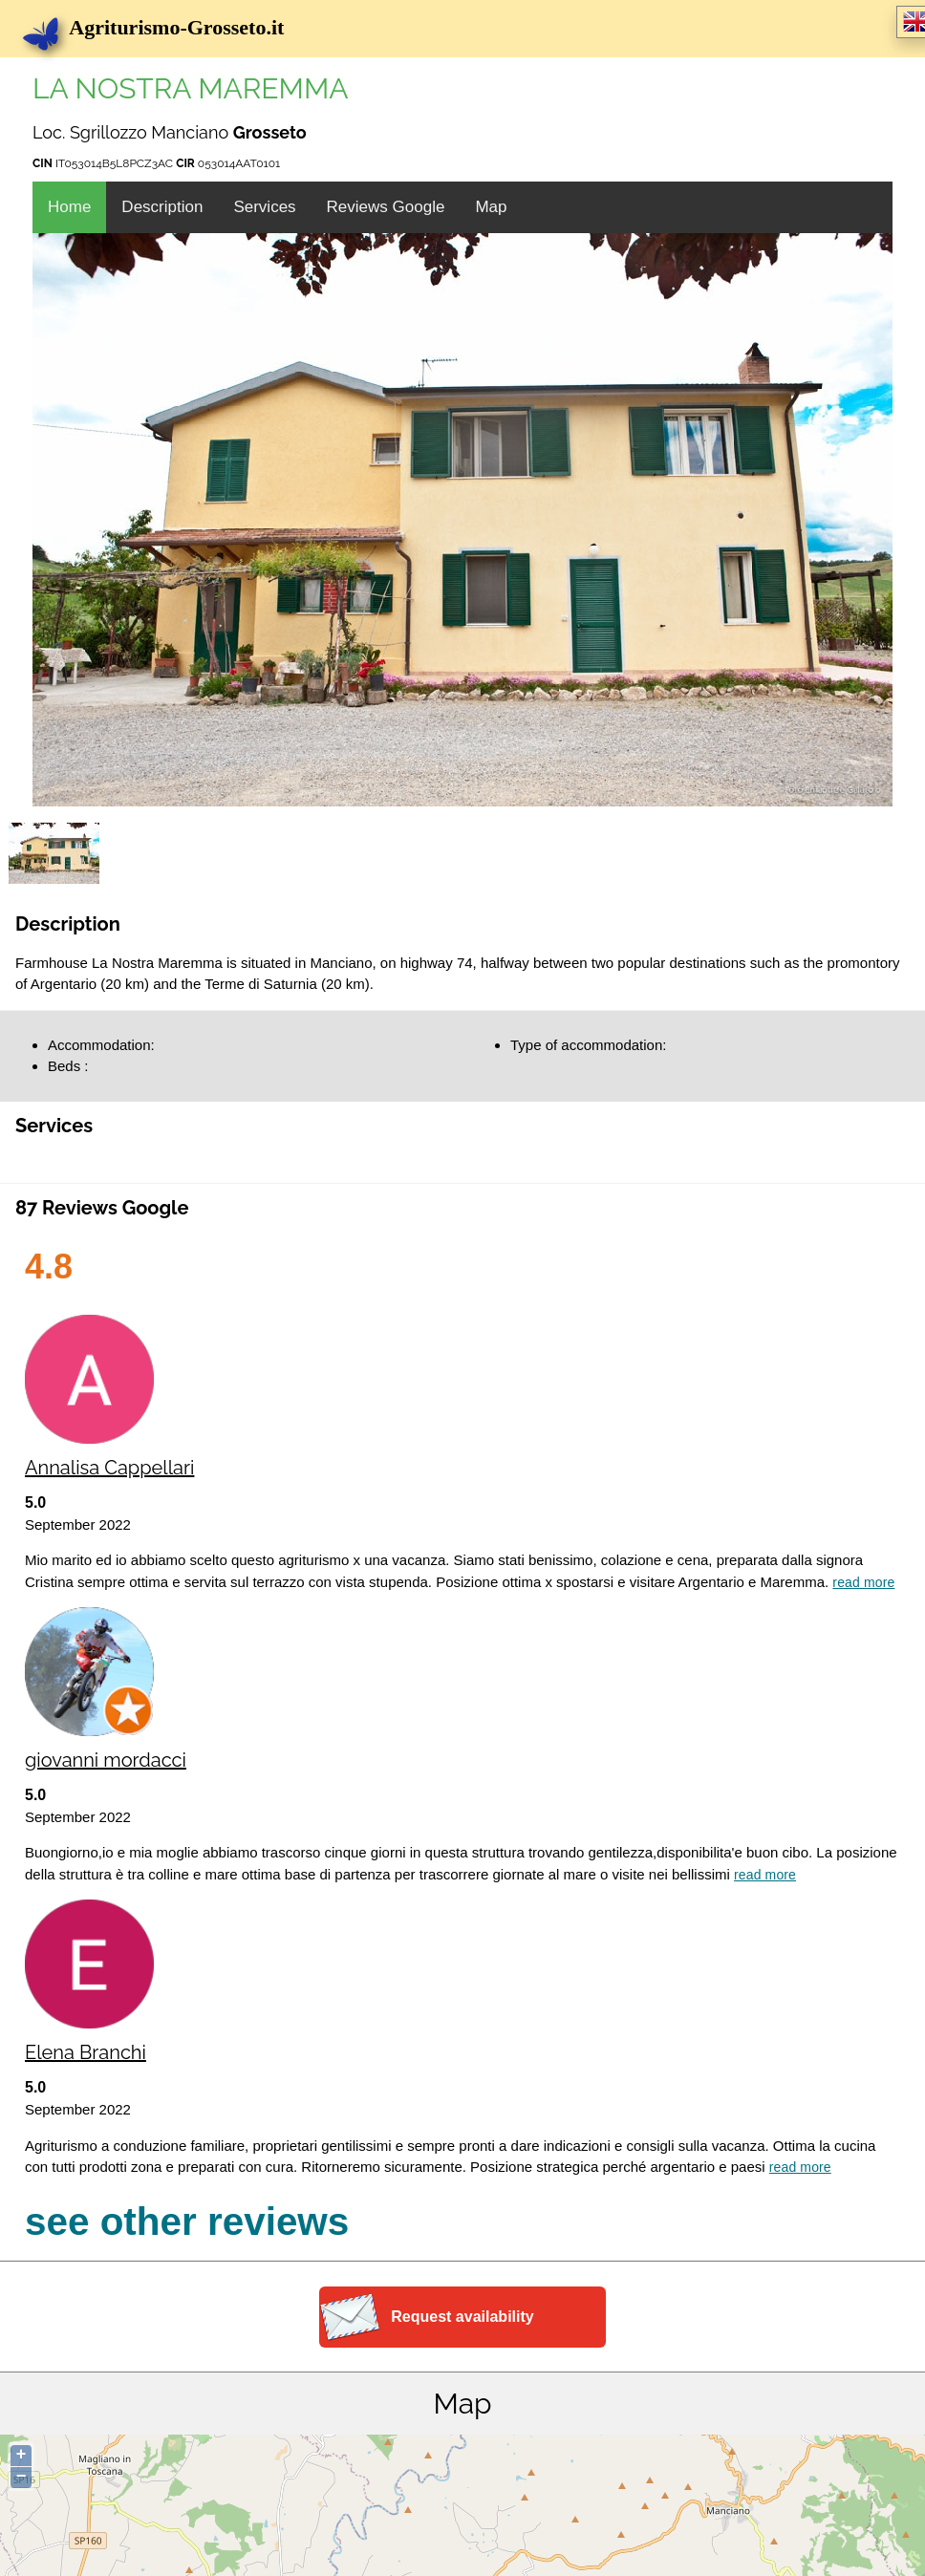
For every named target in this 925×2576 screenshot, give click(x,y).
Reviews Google (386, 207)
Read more (863, 1582)
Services (264, 207)
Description (162, 207)
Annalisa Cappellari (109, 1467)
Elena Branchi (85, 2052)
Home (69, 207)
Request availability (462, 2316)
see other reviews (187, 2221)
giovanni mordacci (105, 1760)
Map (490, 207)
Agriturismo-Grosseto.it (164, 27)
